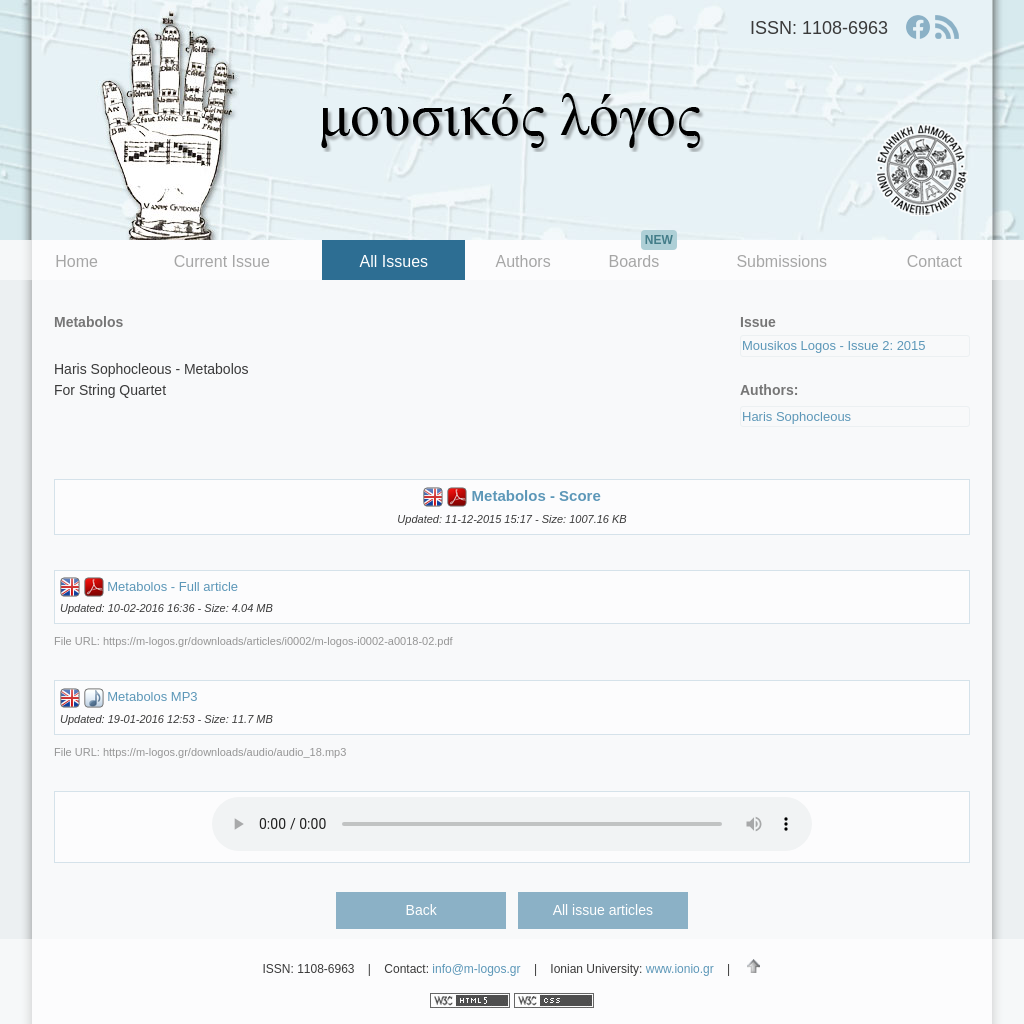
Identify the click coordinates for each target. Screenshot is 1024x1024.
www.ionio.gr (680, 969)
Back (421, 910)
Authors (523, 261)
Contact (934, 261)
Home (76, 261)
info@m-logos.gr (476, 969)
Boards (642, 255)
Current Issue (222, 261)
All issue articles (603, 910)
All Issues (394, 261)
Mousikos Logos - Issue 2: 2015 (834, 345)
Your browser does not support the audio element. (512, 824)
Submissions (781, 261)
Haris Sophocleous (796, 416)
